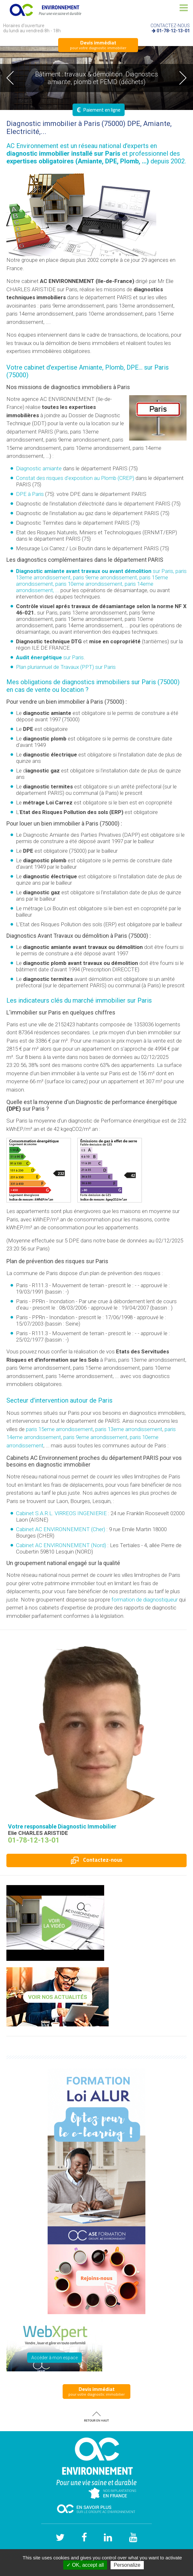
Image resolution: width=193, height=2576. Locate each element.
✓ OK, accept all (85, 2565)
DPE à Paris (30, 494)
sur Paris (50, 657)
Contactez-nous (96, 1860)
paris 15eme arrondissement (59, 1429)
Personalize (127, 2565)
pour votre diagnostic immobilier (98, 44)
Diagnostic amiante (39, 468)
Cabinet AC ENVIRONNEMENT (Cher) (60, 1529)
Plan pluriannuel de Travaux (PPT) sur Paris (66, 667)
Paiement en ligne (98, 110)
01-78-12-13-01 (173, 30)
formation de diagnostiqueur (145, 1599)
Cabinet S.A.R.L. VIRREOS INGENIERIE (61, 1513)
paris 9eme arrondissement (95, 1437)
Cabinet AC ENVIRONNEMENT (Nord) (61, 1545)
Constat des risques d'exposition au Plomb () (75, 478)
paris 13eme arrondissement (128, 1429)
